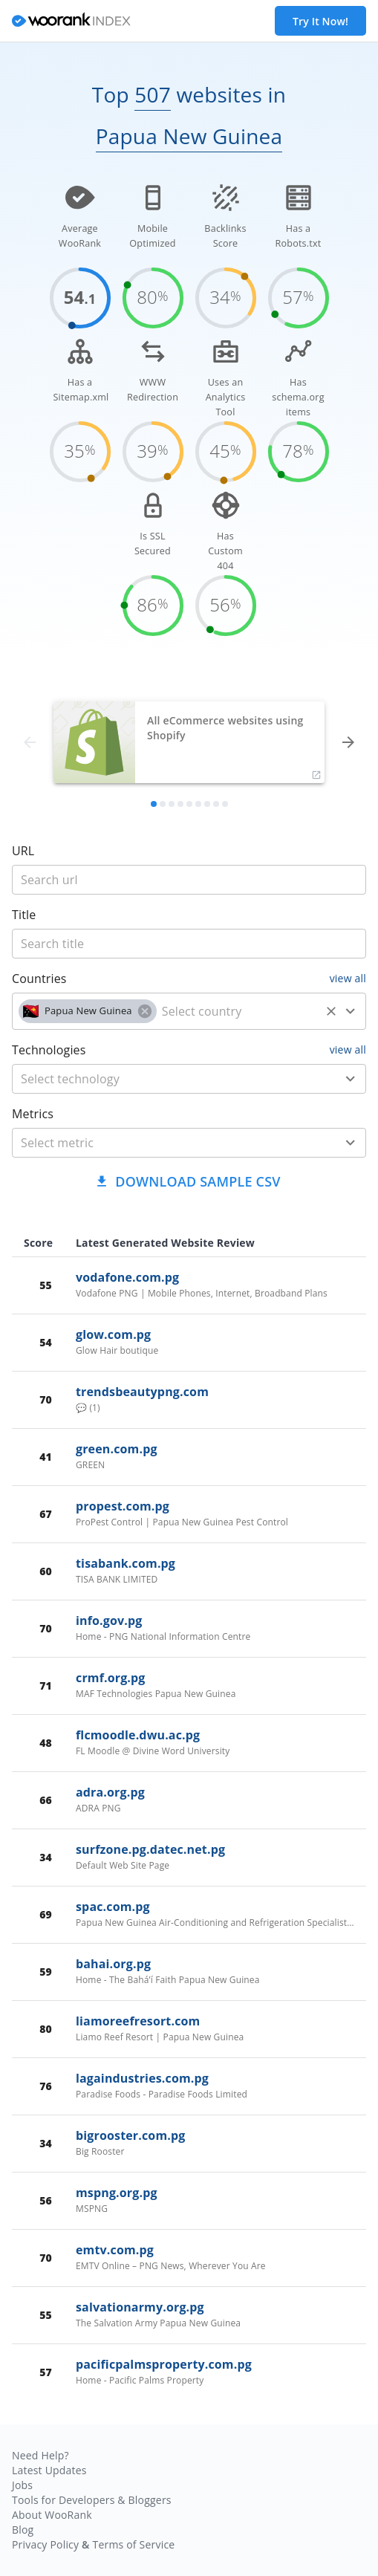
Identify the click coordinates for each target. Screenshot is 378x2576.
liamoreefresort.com (138, 2021)
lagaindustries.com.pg (142, 2078)
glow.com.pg (113, 1334)
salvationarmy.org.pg (140, 2307)
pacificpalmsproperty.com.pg (164, 2364)
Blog (22, 2530)
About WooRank (52, 2515)
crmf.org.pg (111, 1678)
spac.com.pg (113, 1906)
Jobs (22, 2485)
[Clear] (331, 1011)
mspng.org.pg (116, 2192)
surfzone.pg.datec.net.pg (150, 1849)
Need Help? (40, 2455)
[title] (189, 880)
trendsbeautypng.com (142, 1391)
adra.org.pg (110, 1792)
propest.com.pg (122, 1506)
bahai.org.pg (113, 1964)
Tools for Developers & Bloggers (92, 2500)
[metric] (167, 1142)
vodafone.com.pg (127, 1277)
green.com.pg (116, 1449)
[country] (238, 1011)
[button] (88, 1011)
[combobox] (189, 1011)
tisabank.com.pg (125, 1563)
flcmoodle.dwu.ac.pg (138, 1735)
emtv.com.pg (115, 2250)
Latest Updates (49, 2470)
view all (348, 978)
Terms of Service (133, 2544)
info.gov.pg (109, 1620)
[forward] (348, 742)
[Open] (350, 1011)
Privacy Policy (45, 2544)
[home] (71, 21)
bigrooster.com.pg (130, 2135)
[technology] (167, 1078)
